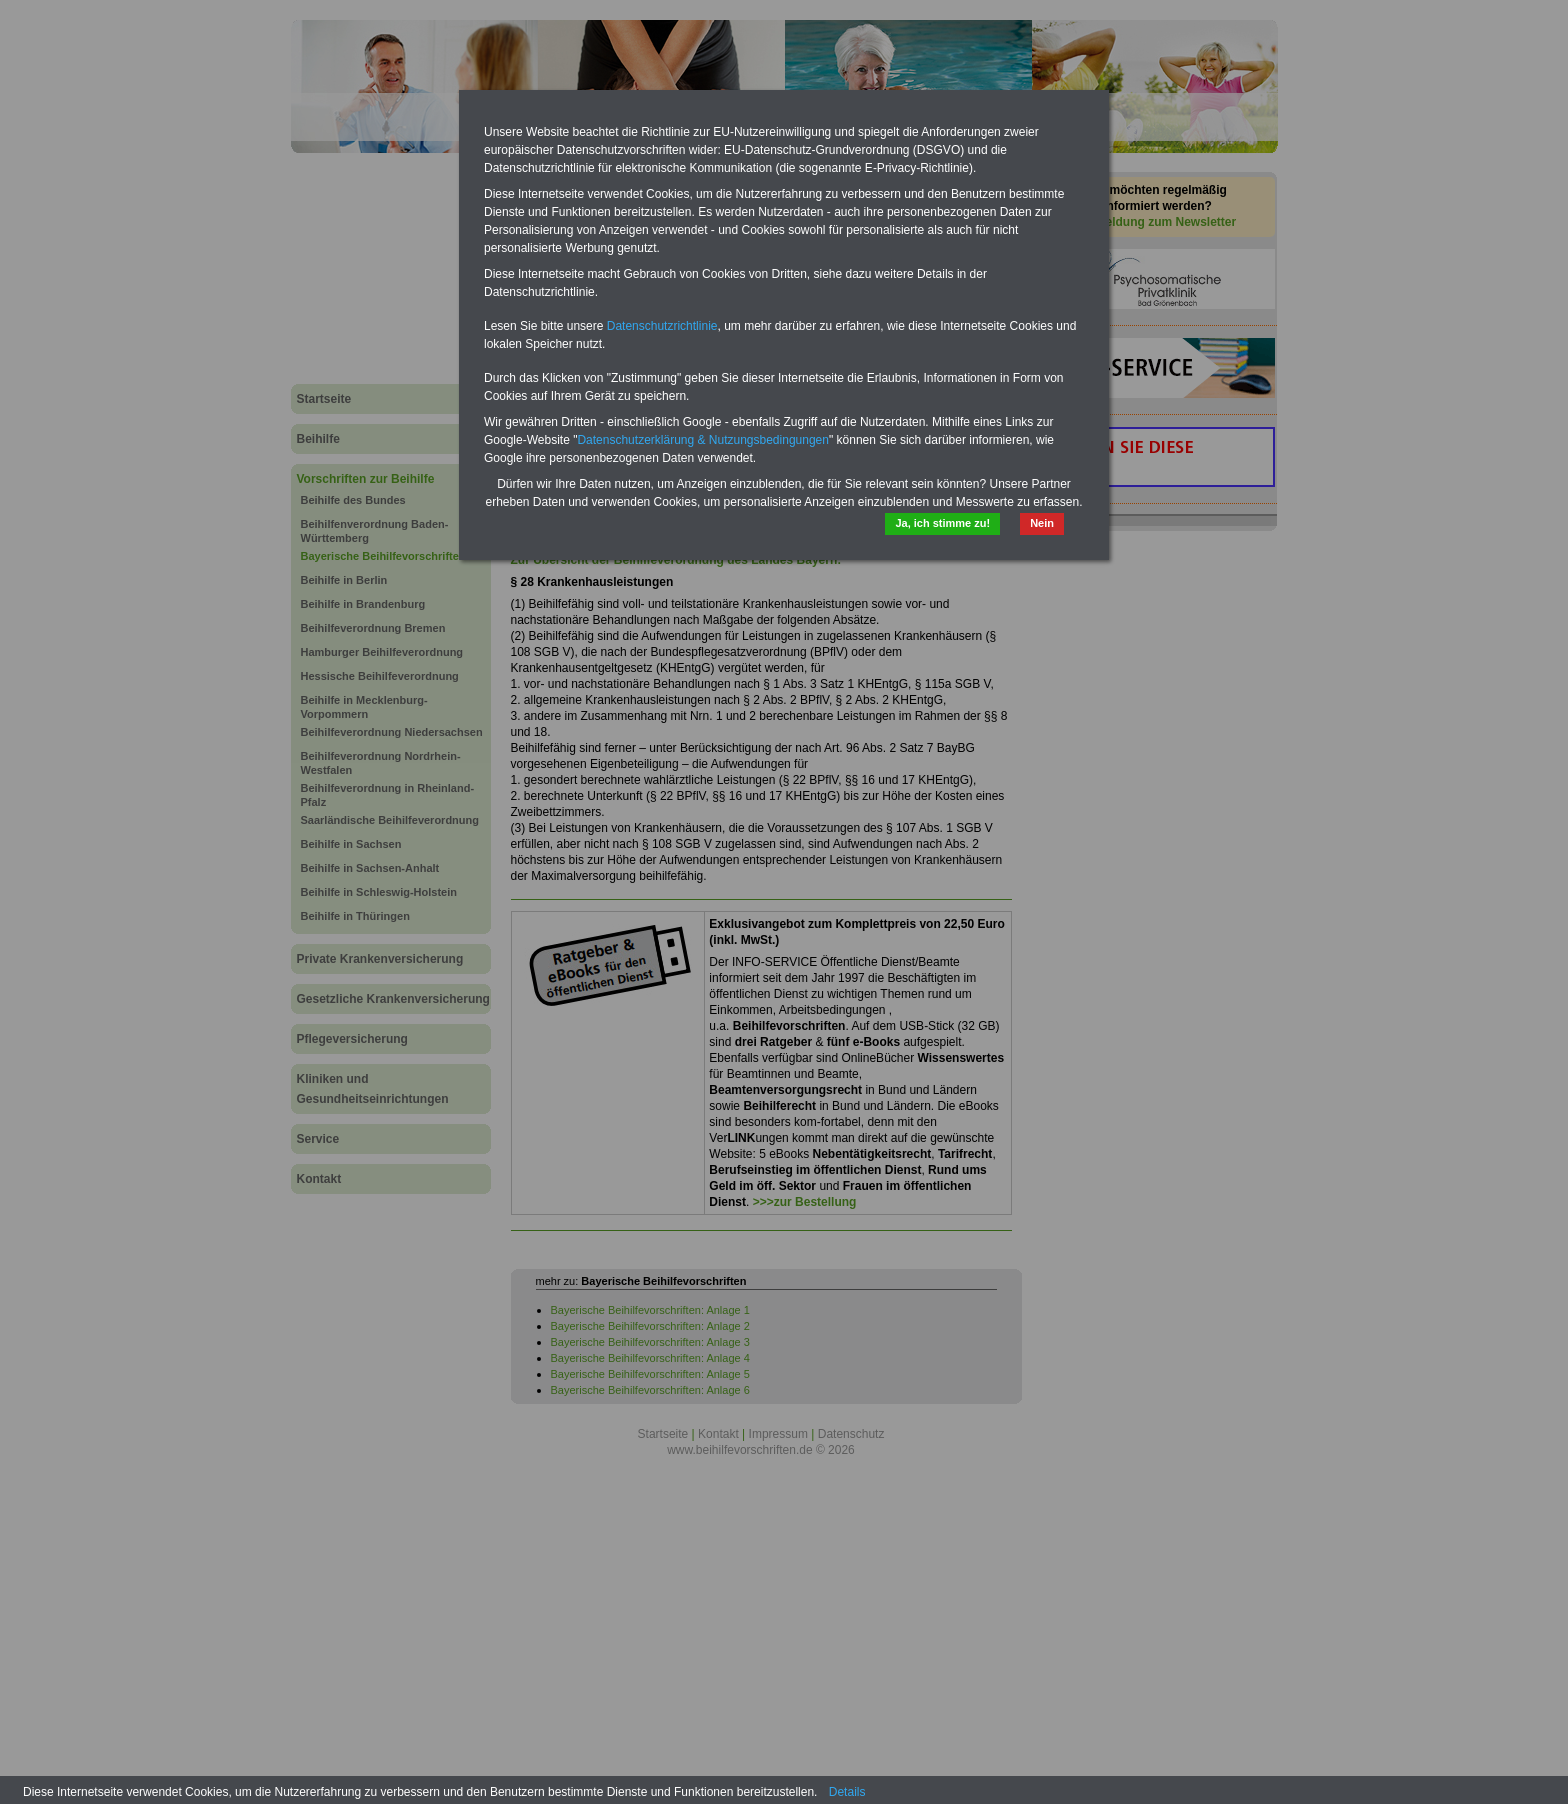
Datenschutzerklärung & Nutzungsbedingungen (703, 440)
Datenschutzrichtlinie (662, 326)
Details (847, 1792)
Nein (1042, 523)
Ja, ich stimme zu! (942, 523)
